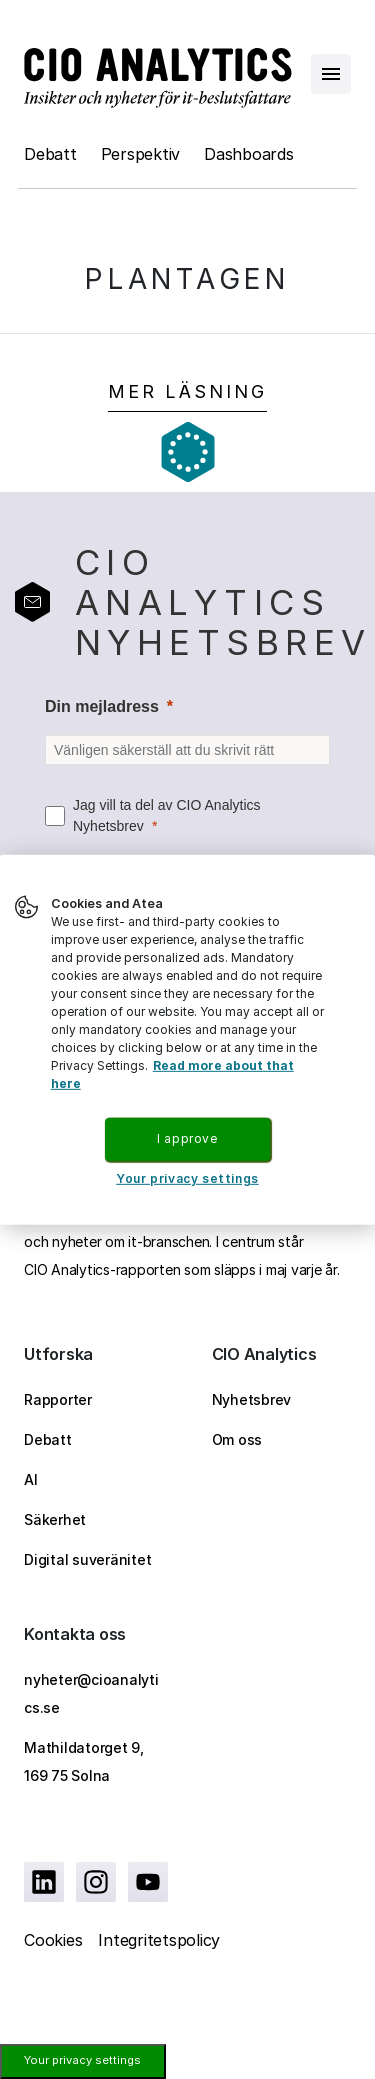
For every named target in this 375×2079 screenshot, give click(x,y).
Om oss (237, 1439)
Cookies (53, 1940)
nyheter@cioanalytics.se (91, 1693)
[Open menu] (331, 74)
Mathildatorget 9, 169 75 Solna (84, 1761)
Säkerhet (55, 1519)
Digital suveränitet (87, 1559)
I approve (187, 1138)
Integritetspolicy (159, 1940)
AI (31, 1479)
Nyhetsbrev (252, 1399)
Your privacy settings (82, 2060)
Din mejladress (102, 706)
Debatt (50, 154)
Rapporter (58, 1399)
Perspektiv (141, 154)
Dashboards (249, 154)
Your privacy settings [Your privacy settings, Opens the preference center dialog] (187, 1178)
